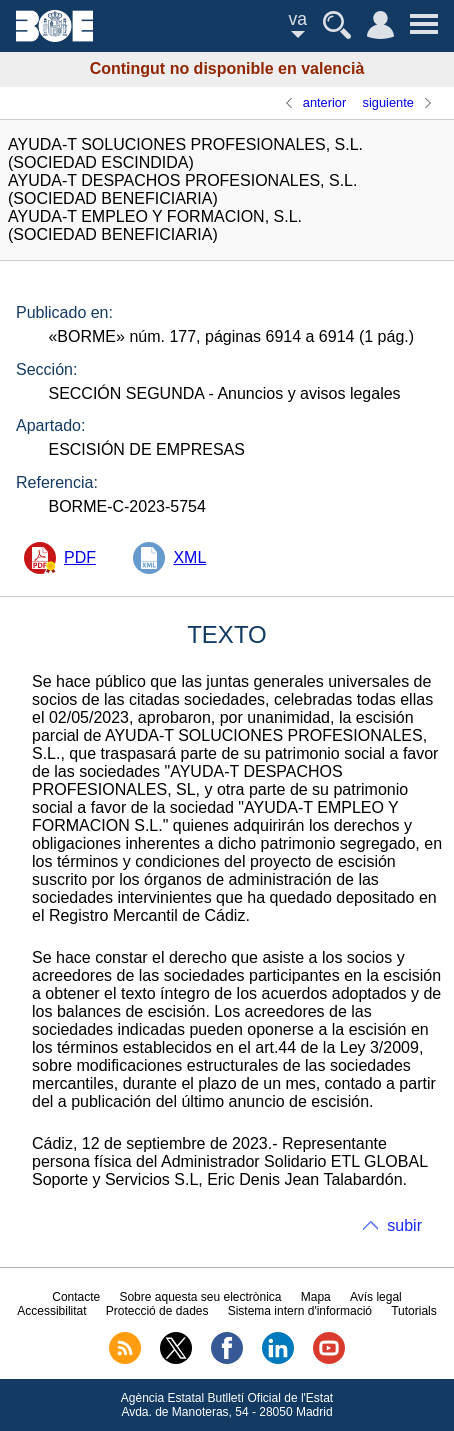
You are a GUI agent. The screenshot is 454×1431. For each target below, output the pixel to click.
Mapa (316, 1297)
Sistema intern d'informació (300, 1311)
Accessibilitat (51, 1311)
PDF (80, 557)
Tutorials (414, 1311)
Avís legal (376, 1297)
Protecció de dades (157, 1311)
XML (189, 557)
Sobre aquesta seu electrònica (200, 1297)
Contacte (76, 1297)
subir (404, 1225)
